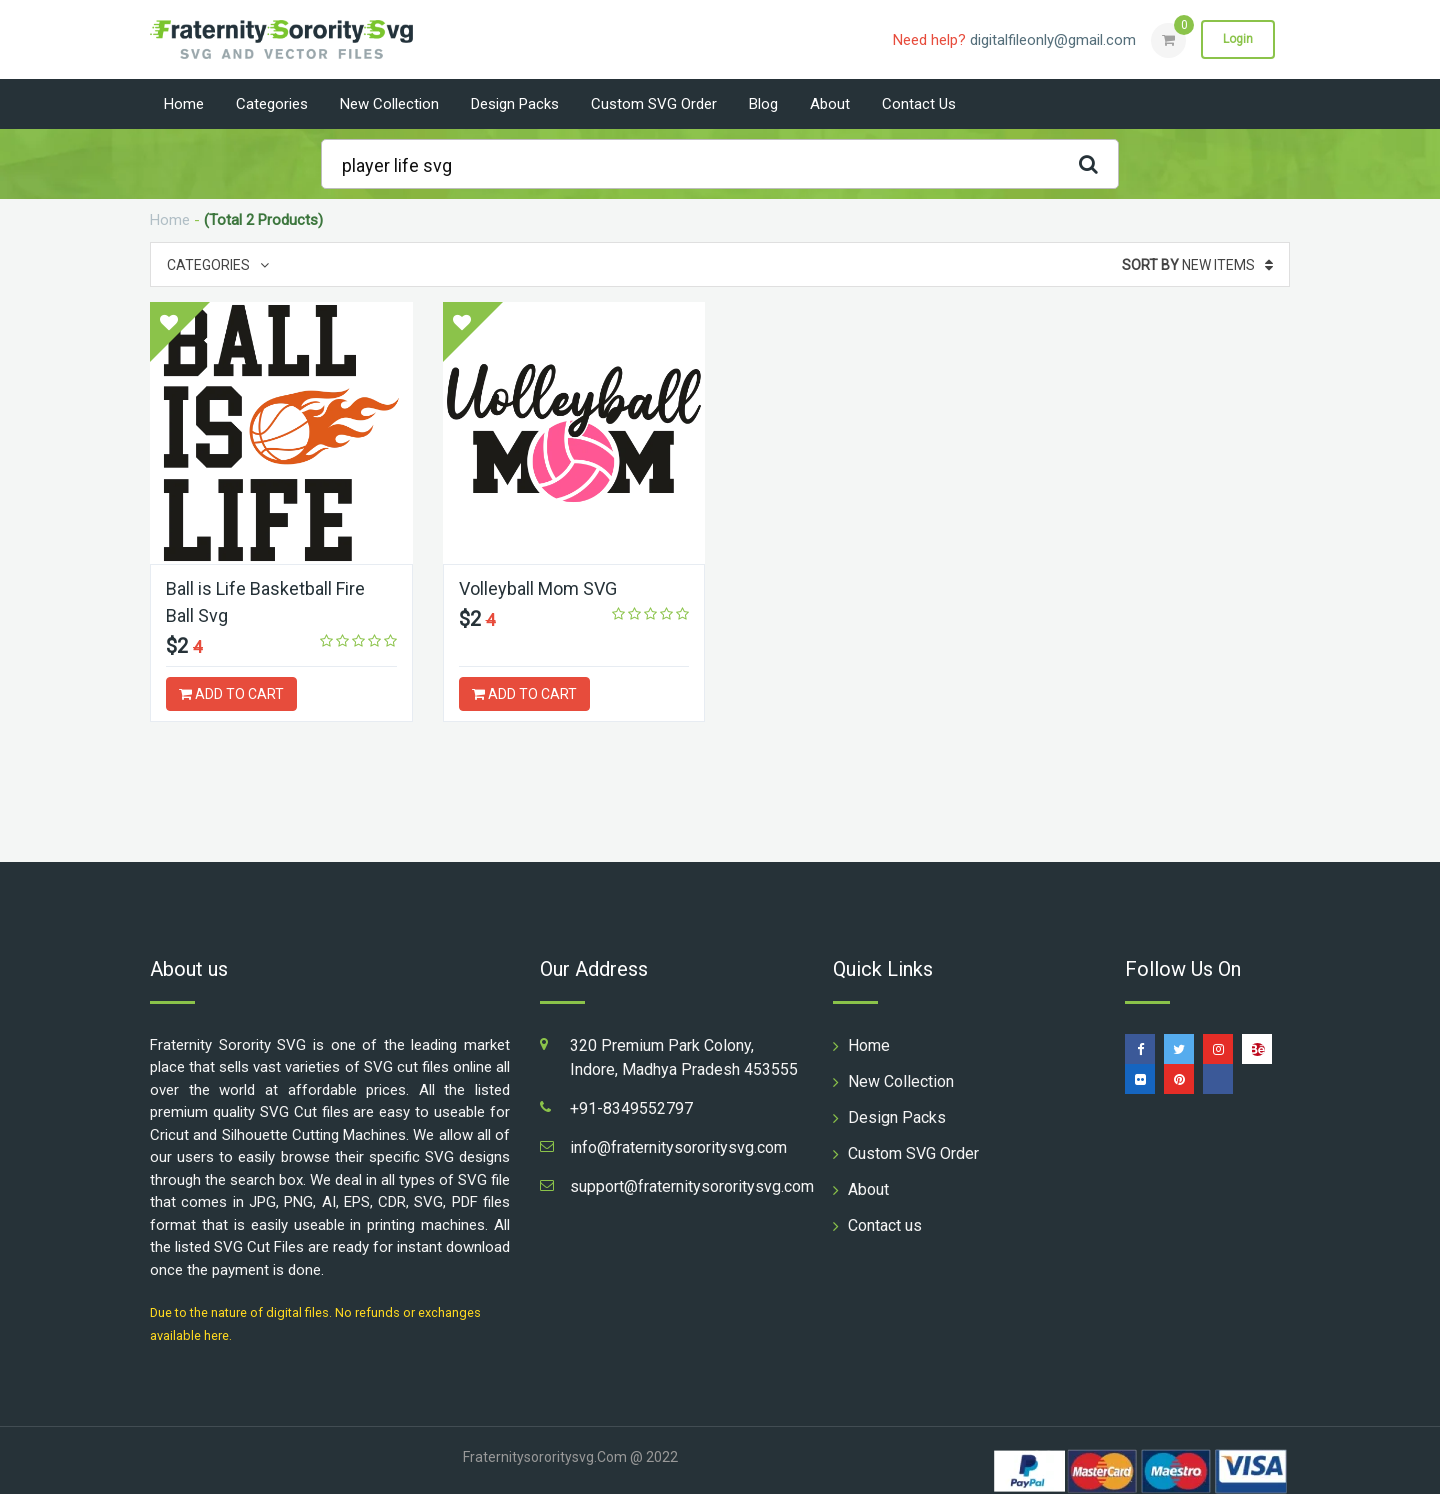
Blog (763, 104)
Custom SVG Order (654, 104)
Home (184, 104)
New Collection (389, 104)
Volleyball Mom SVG (538, 588)
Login (1238, 39)
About (830, 104)
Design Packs (515, 104)
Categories (272, 104)
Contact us (919, 104)
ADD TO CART (231, 694)
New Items (1197, 265)
